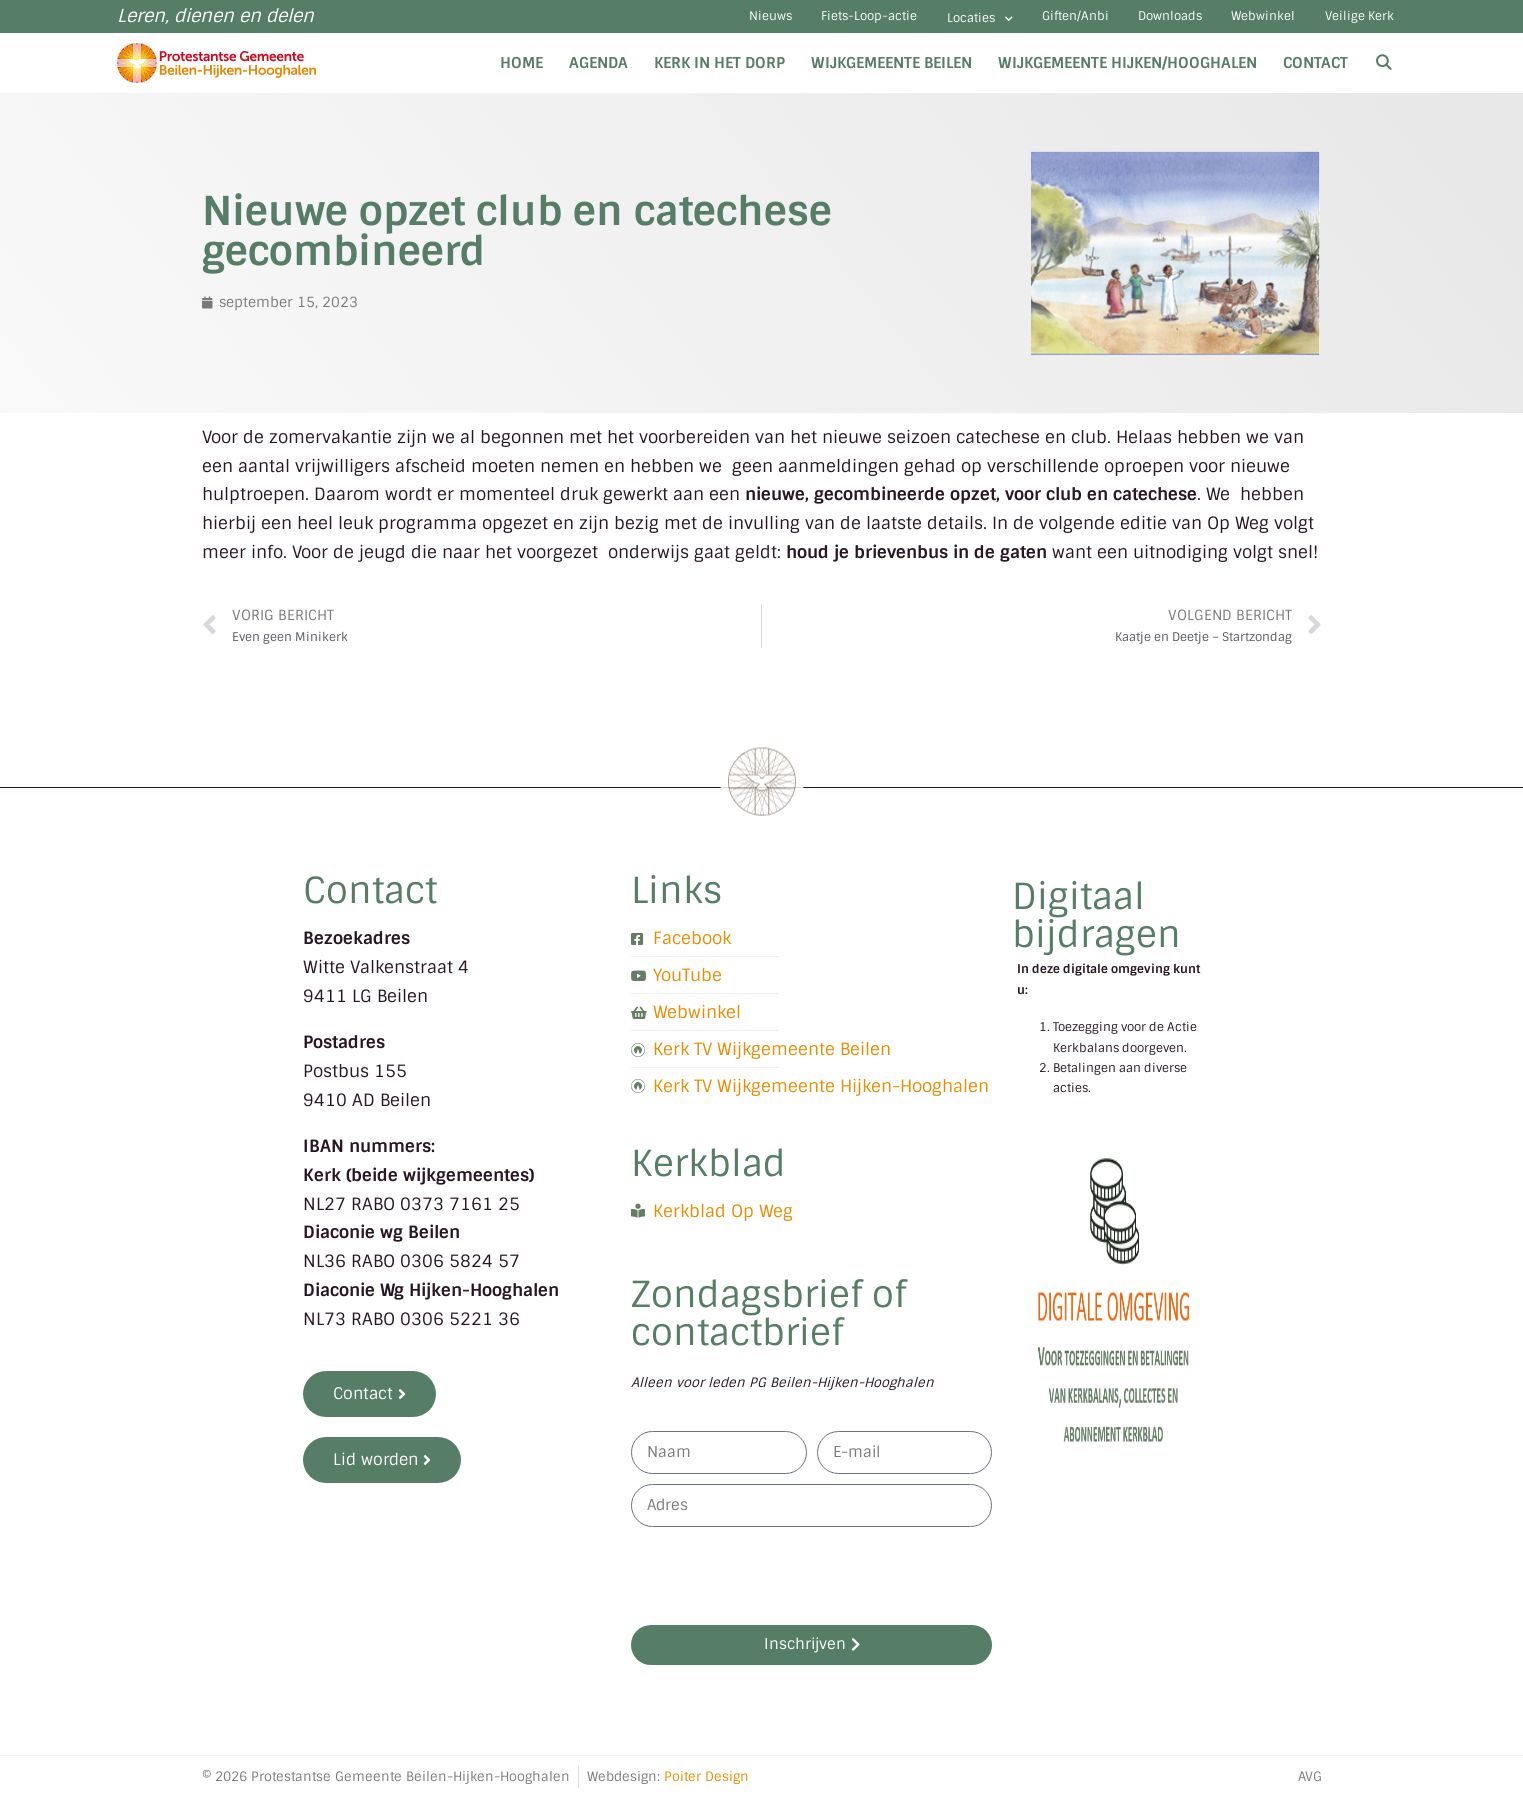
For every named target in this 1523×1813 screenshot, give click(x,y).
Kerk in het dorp (719, 78)
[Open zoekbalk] (1383, 78)
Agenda (598, 78)
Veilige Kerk (1347, 24)
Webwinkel (1225, 24)
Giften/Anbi (984, 24)
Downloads (1105, 24)
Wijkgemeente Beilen (891, 78)
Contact (1315, 78)
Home (521, 78)
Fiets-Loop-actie (727, 24)
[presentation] (783, 1591)
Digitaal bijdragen (1096, 931)
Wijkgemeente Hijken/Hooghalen (1127, 78)
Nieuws (602, 24)
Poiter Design (706, 1791)
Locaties (864, 26)
